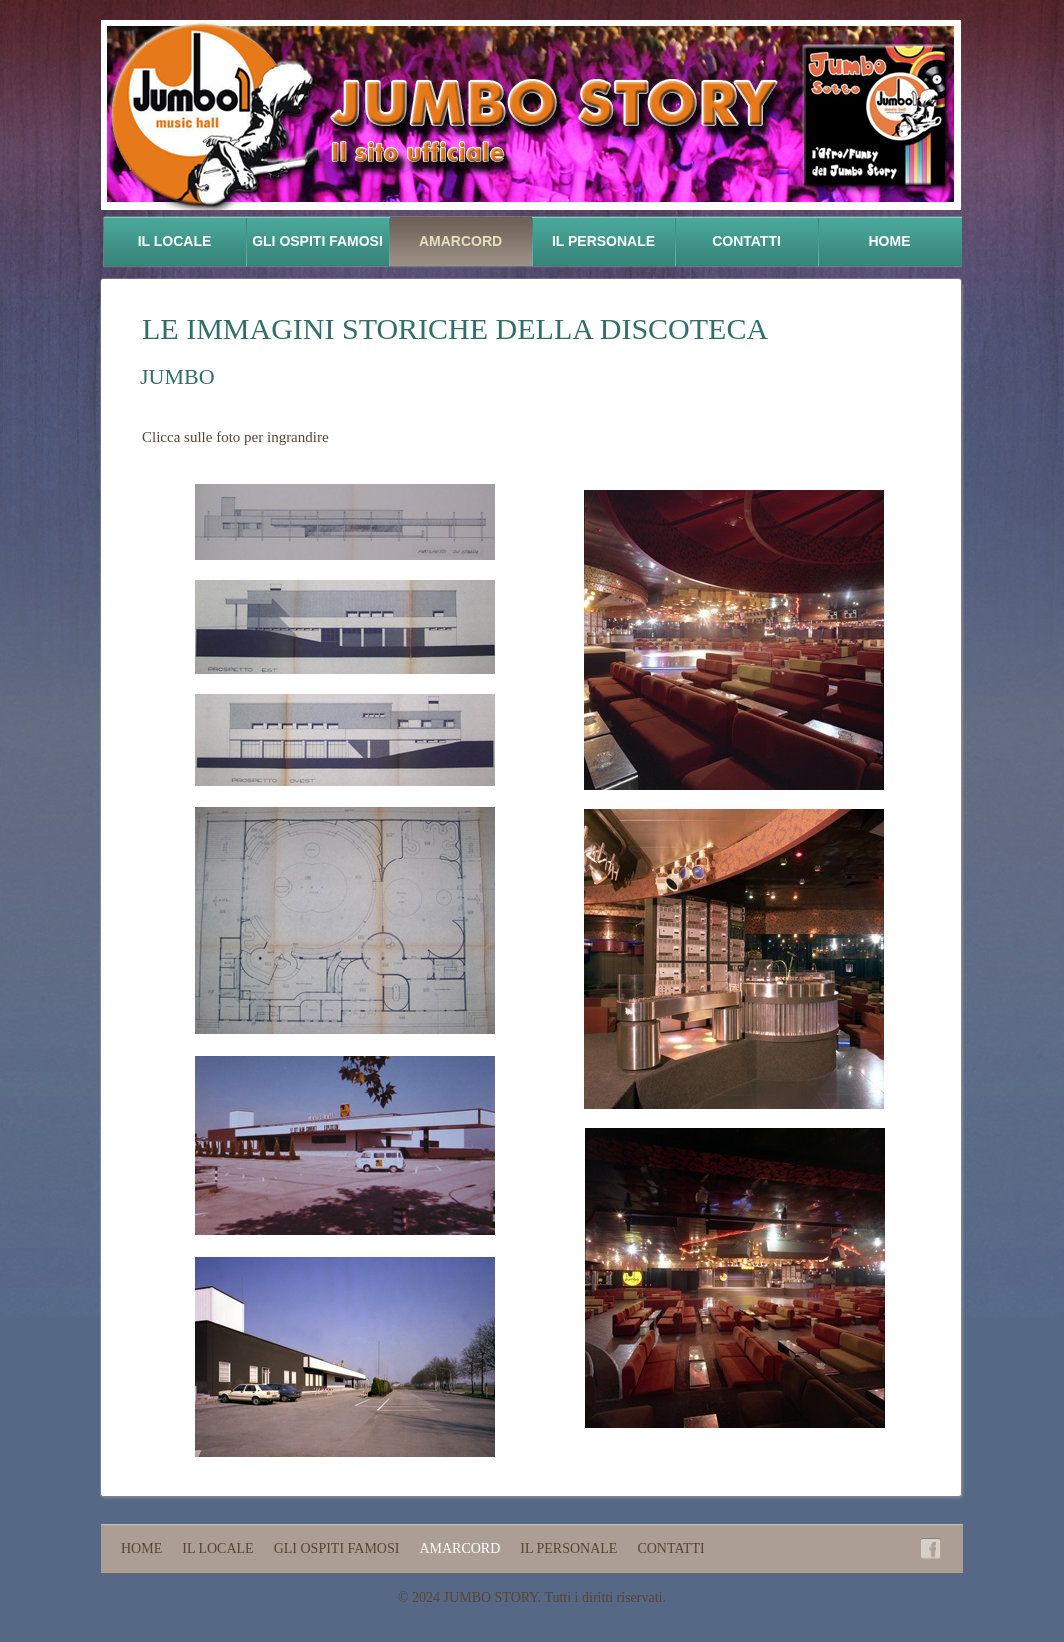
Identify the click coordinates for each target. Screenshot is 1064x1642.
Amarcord (460, 241)
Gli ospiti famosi (317, 241)
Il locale (175, 241)
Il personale (603, 241)
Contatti (746, 241)
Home (890, 241)
